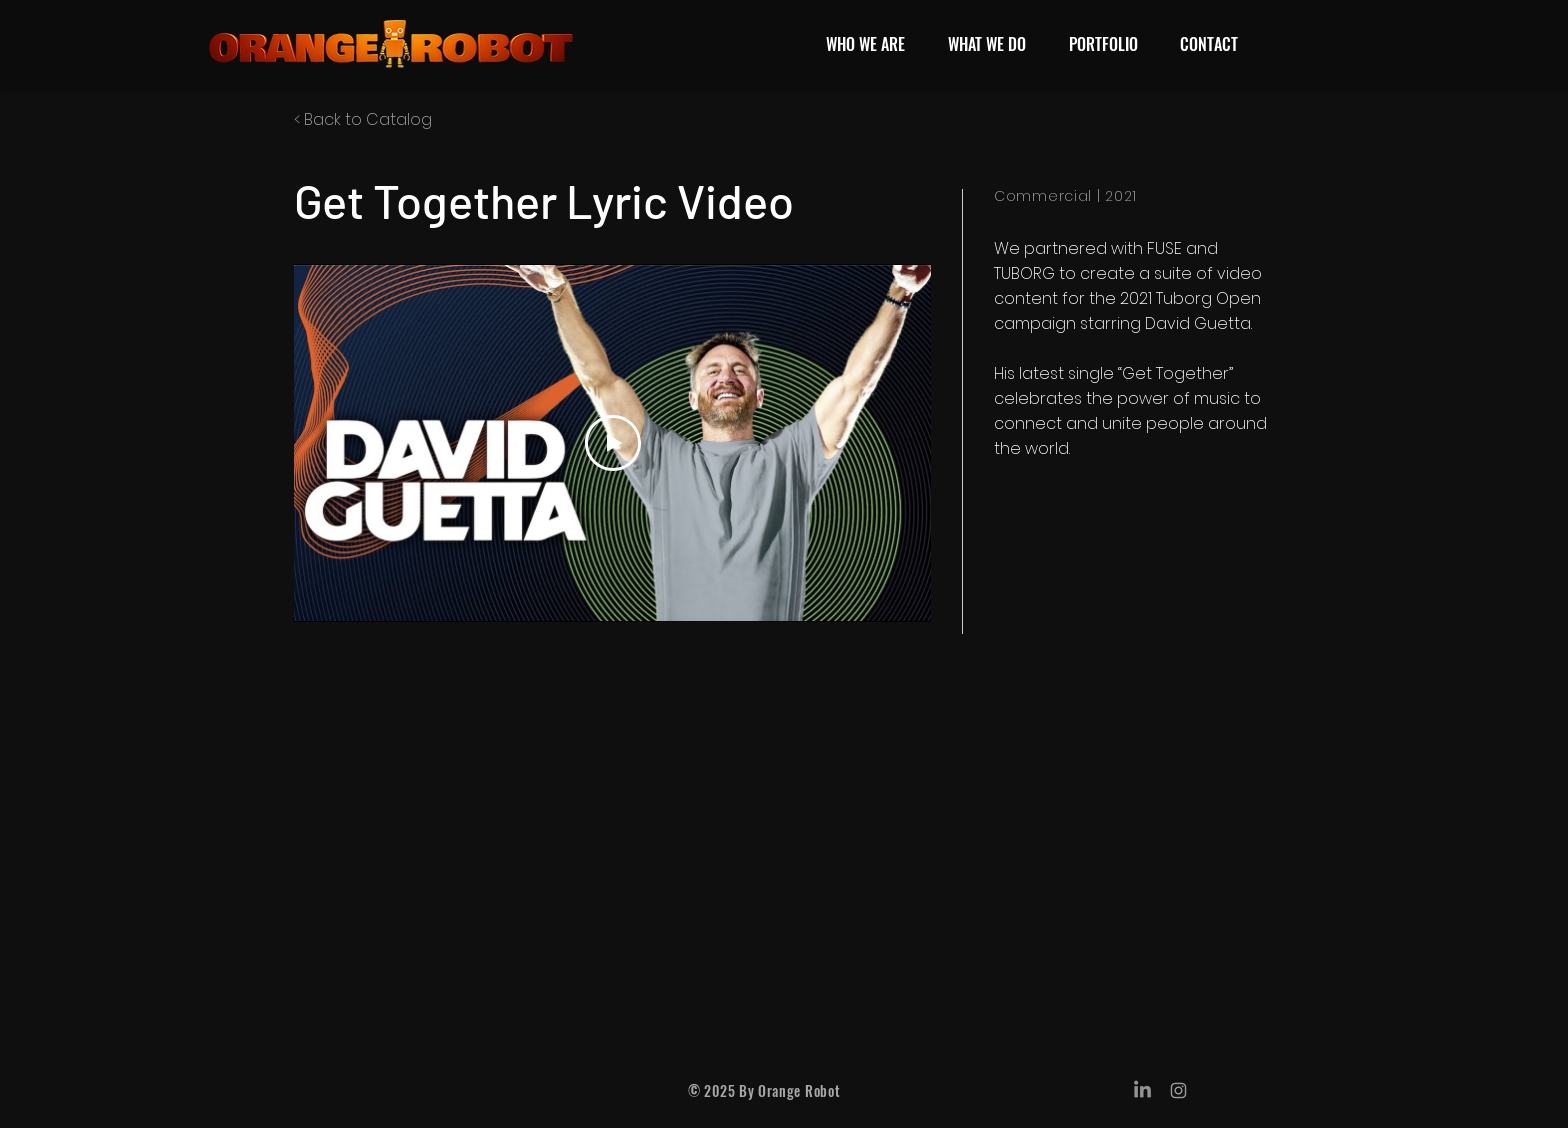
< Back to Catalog (363, 119)
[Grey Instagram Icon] (1178, 1090)
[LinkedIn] (1142, 1090)
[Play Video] (613, 443)
